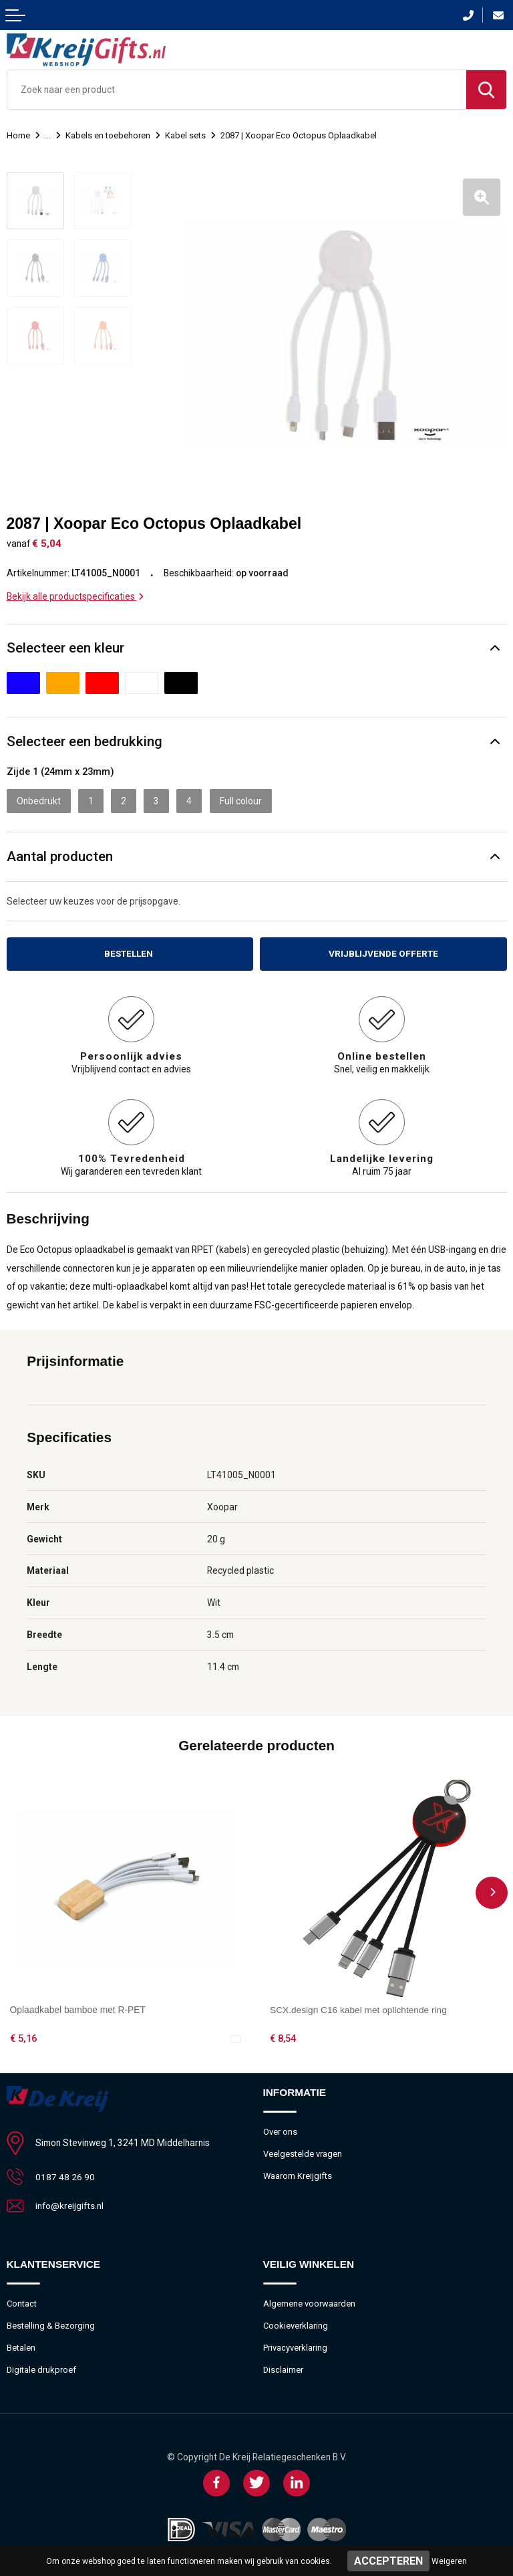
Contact (22, 2302)
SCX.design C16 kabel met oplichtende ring (359, 2008)
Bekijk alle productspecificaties (75, 595)
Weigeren (449, 2561)
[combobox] (236, 89)
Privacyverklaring (295, 2346)
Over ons (280, 2130)
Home (18, 135)
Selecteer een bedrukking (84, 740)
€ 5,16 (23, 2037)
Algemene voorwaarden (309, 2302)
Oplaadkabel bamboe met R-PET (78, 2008)
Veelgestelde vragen (302, 2152)
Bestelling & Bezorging (51, 2324)
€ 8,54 (283, 2037)
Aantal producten (60, 855)
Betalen (21, 2346)
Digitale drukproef (42, 2368)
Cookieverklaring (296, 2324)
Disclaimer (283, 2368)
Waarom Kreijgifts (298, 2174)
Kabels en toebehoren (107, 135)
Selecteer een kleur (65, 646)
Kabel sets (185, 135)
